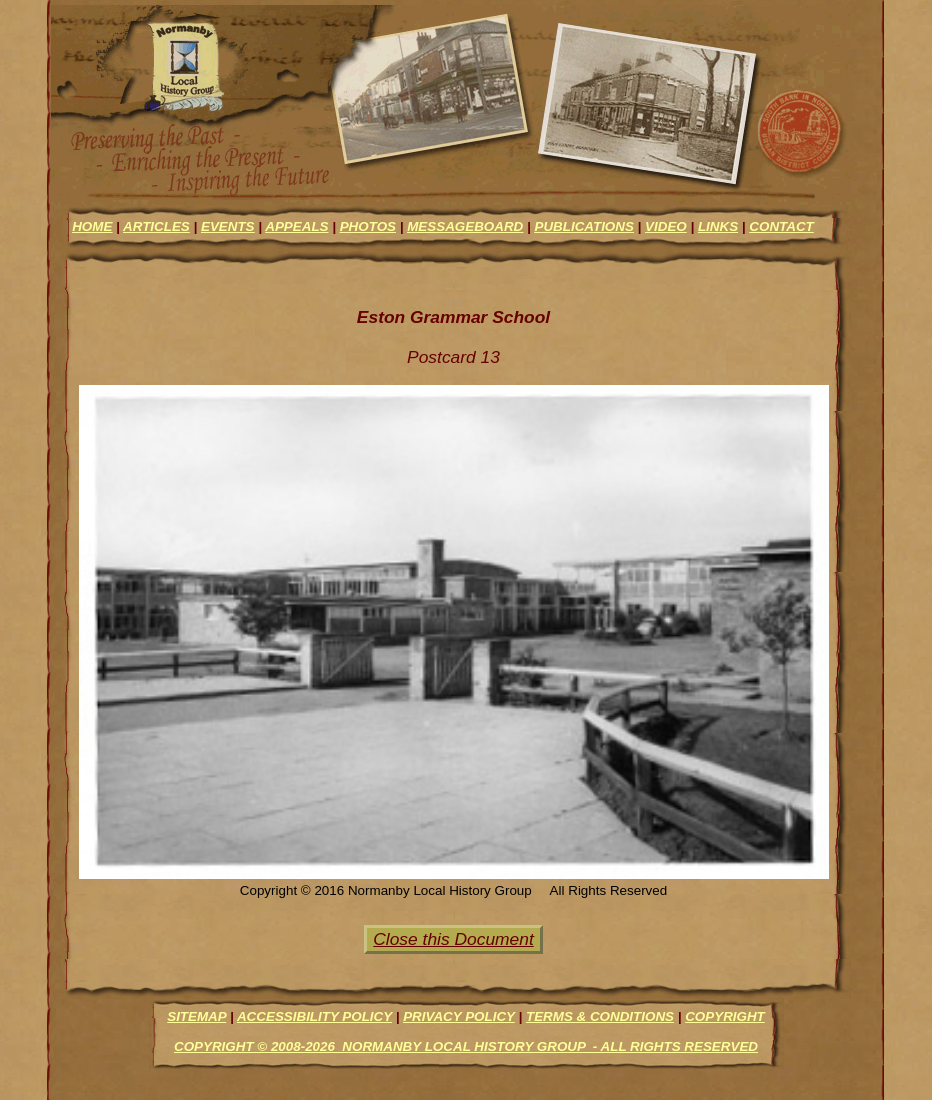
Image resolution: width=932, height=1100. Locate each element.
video (666, 226)
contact (781, 226)
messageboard (465, 226)
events (228, 226)
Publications (583, 226)
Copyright (725, 1016)
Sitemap (196, 1016)
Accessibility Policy (314, 1016)
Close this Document (453, 939)
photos (368, 226)
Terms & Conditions (600, 1016)
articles (156, 226)
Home (92, 226)
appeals (296, 226)
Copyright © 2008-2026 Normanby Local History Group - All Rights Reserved (466, 1046)
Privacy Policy (459, 1016)
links (718, 226)
